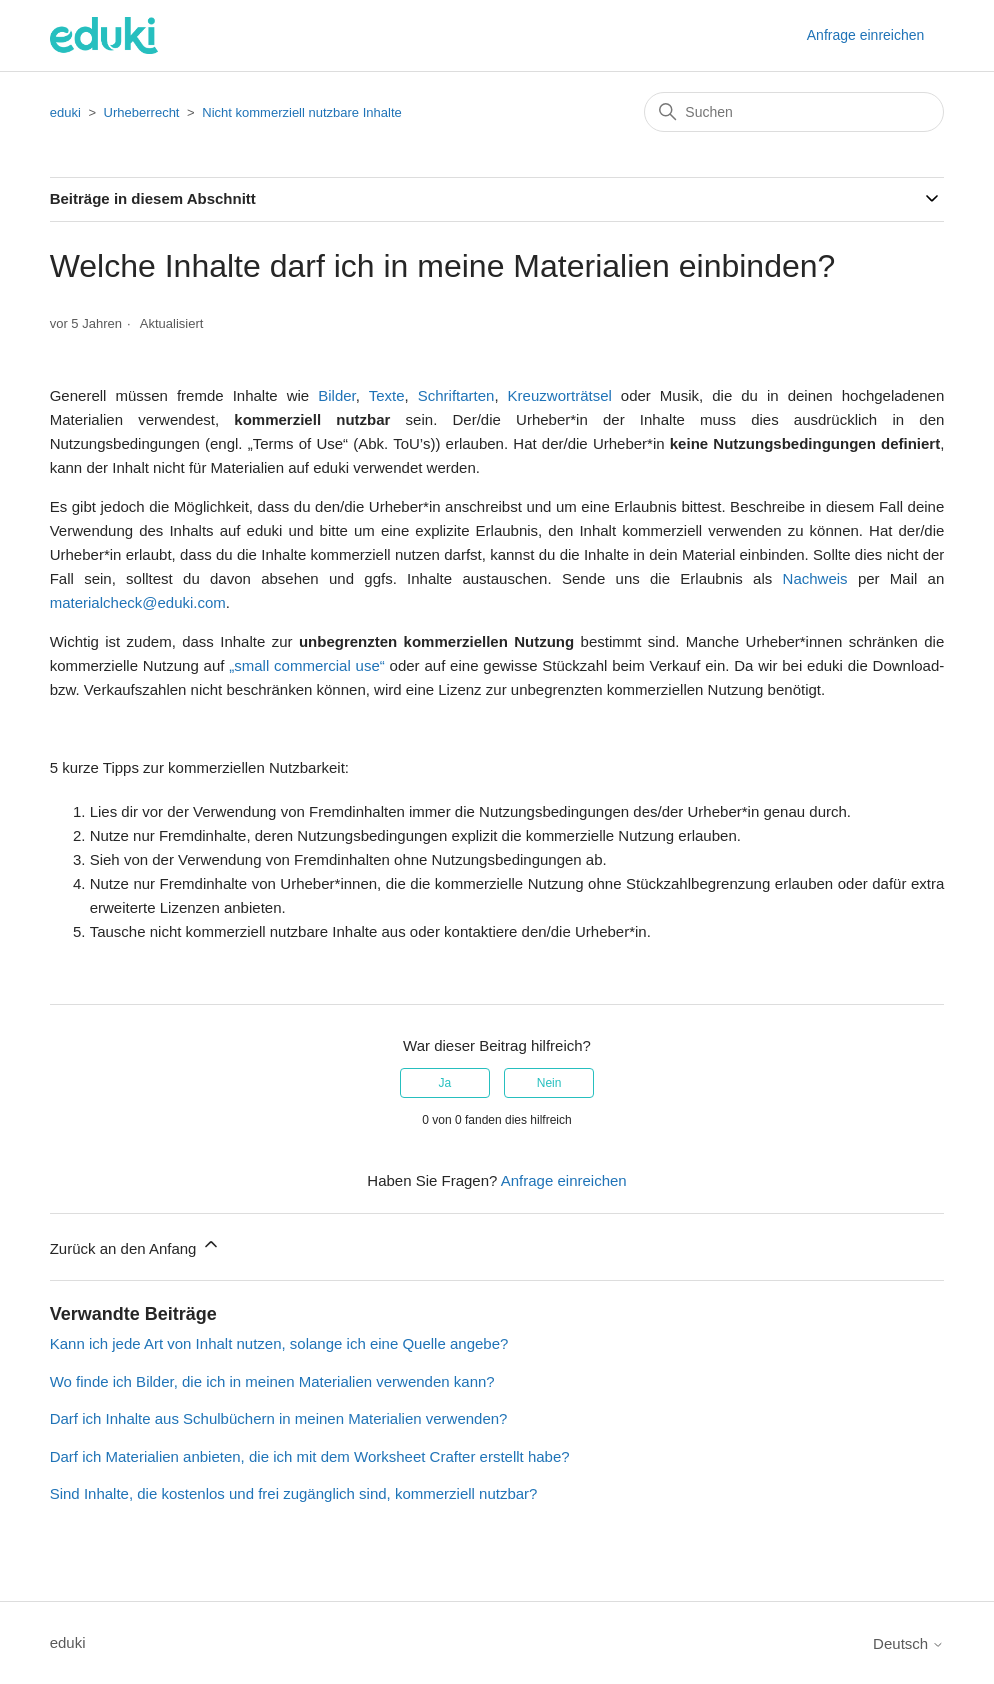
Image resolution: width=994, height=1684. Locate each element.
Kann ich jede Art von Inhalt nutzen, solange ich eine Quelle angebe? (279, 1343)
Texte (387, 395)
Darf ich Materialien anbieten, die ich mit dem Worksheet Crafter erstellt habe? (310, 1456)
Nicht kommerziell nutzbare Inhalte (301, 112)
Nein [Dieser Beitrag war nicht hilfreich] (549, 1083)
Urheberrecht (142, 112)
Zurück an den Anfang (135, 1245)
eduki (65, 112)
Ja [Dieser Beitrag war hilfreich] (445, 1083)
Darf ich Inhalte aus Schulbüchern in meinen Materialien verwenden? (279, 1418)
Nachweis (815, 578)
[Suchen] (794, 112)
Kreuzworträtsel (560, 395)
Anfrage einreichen (866, 35)
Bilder (337, 395)
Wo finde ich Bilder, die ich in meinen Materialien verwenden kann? (272, 1381)
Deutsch (908, 1643)
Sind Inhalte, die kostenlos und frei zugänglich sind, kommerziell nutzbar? (294, 1493)
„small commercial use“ (307, 665)
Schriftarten (456, 395)
